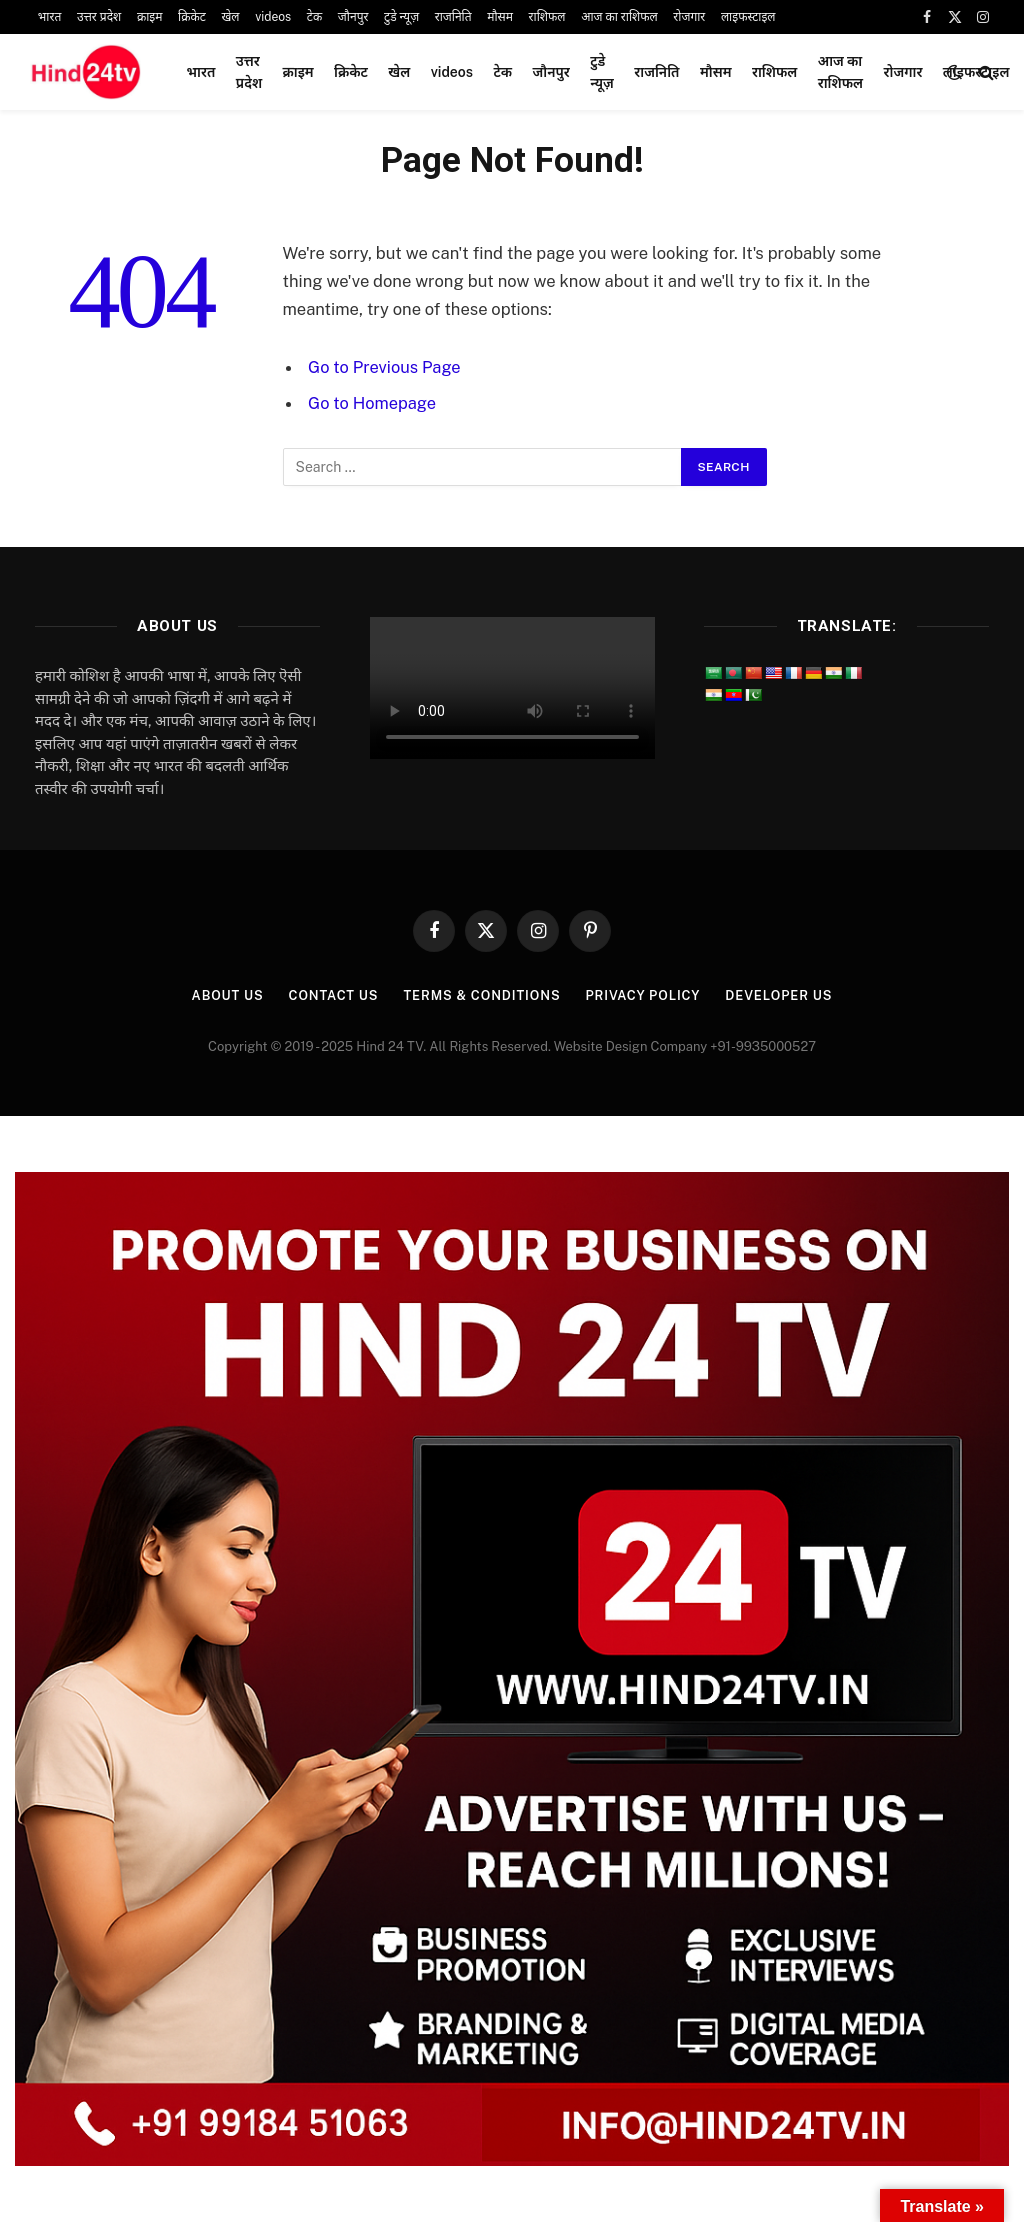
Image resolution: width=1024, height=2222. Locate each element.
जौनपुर (353, 17)
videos (273, 17)
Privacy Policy (644, 995)
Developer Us (782, 995)
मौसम (500, 17)
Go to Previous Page (385, 367)
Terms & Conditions (481, 995)
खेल (230, 17)
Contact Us (331, 995)
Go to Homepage (372, 403)
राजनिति (453, 17)
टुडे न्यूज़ (401, 17)
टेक (314, 17)
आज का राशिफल (619, 17)
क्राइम (150, 17)
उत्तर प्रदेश (99, 17)
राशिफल (547, 17)
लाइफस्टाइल (748, 17)
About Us (222, 995)
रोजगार (689, 17)
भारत (49, 17)
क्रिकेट (192, 17)
